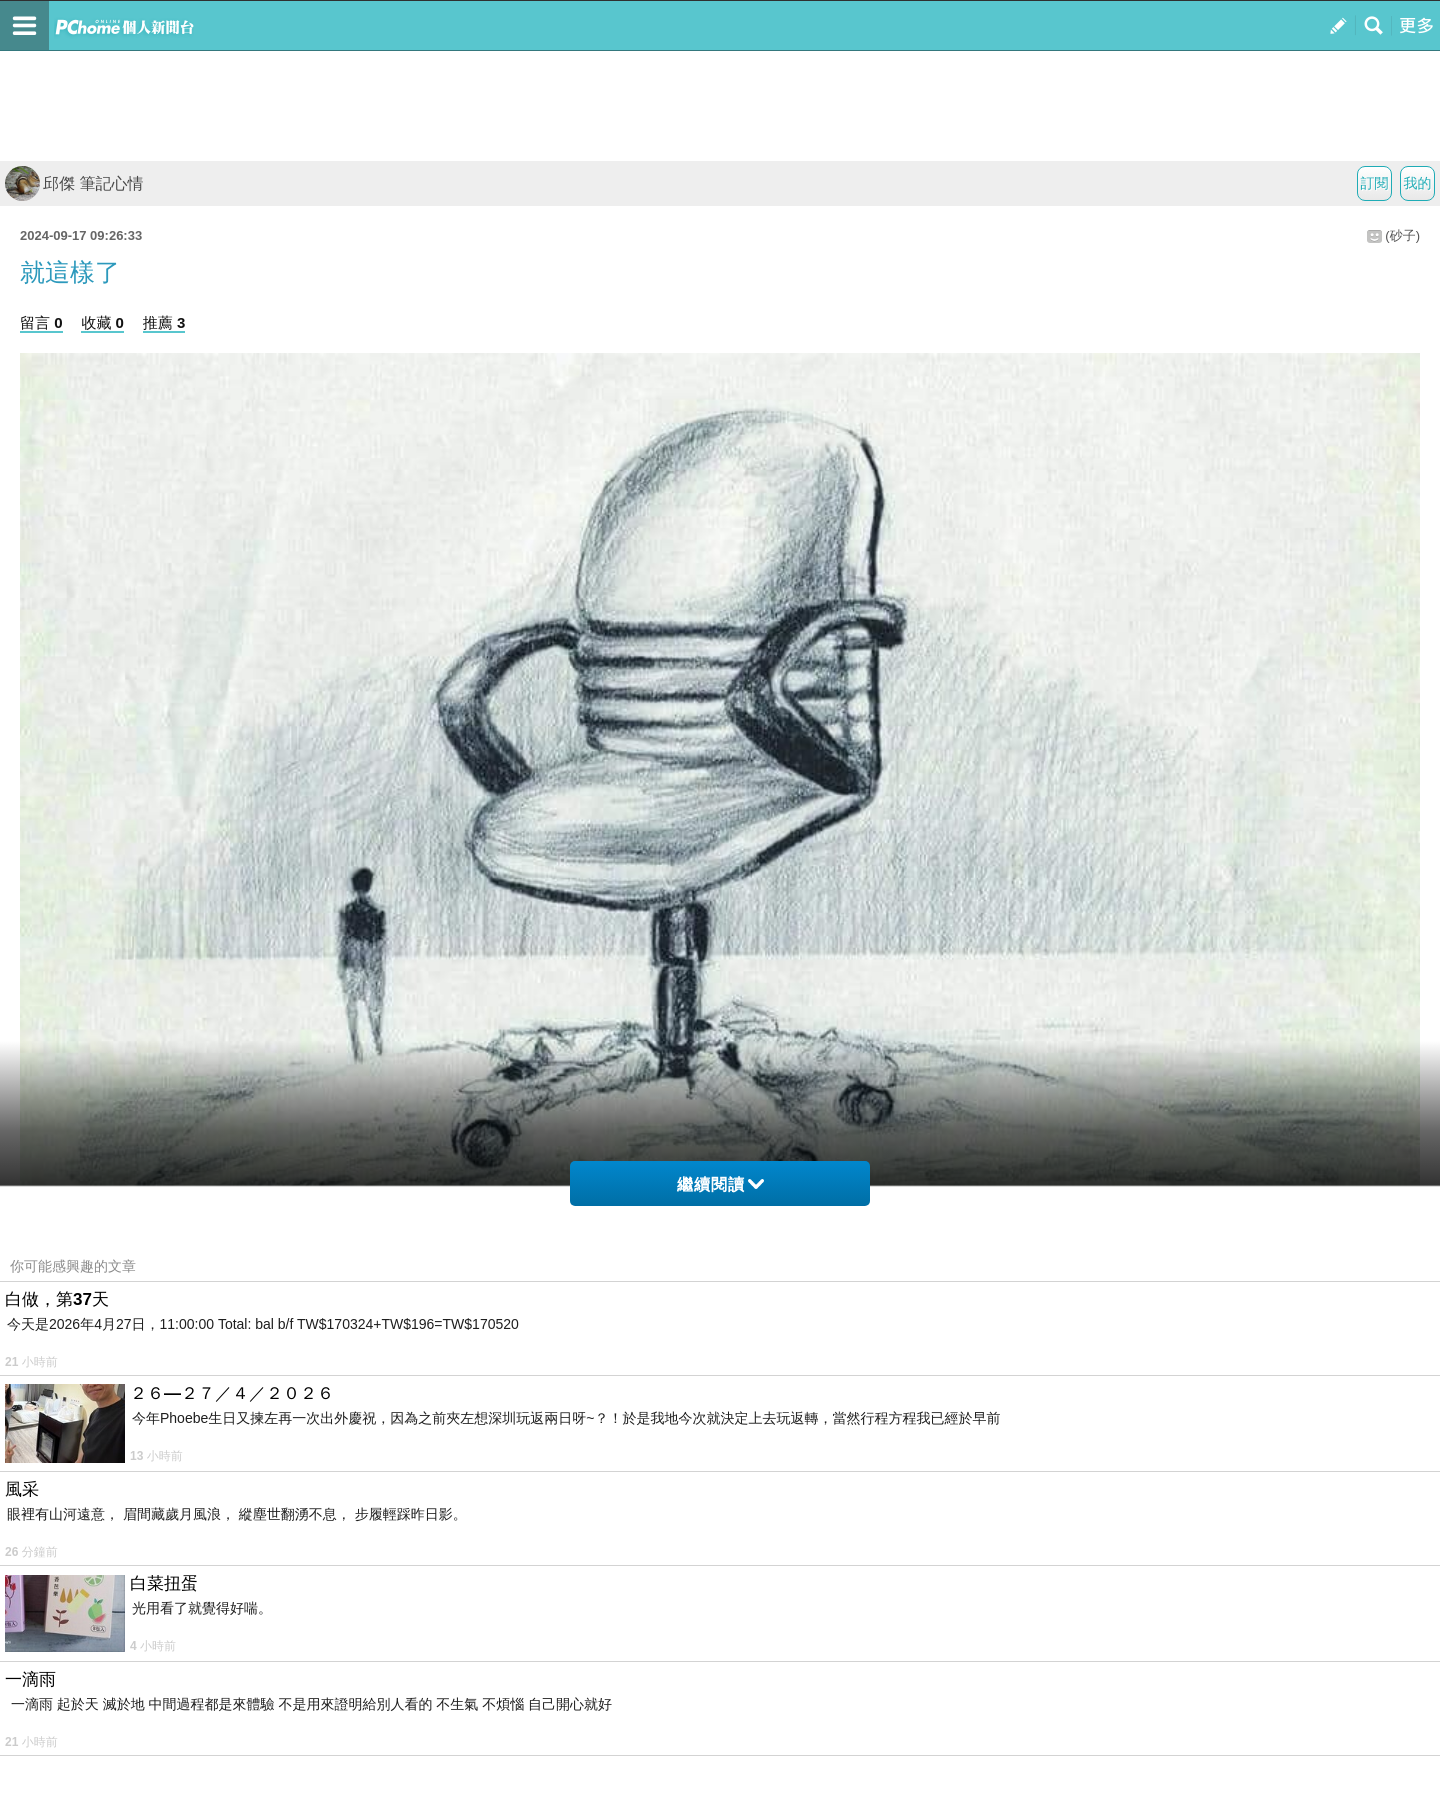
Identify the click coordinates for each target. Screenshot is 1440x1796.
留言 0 (41, 322)
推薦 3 (164, 322)
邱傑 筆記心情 (74, 183)
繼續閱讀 (720, 1184)
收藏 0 (102, 322)
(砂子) (1402, 235)
